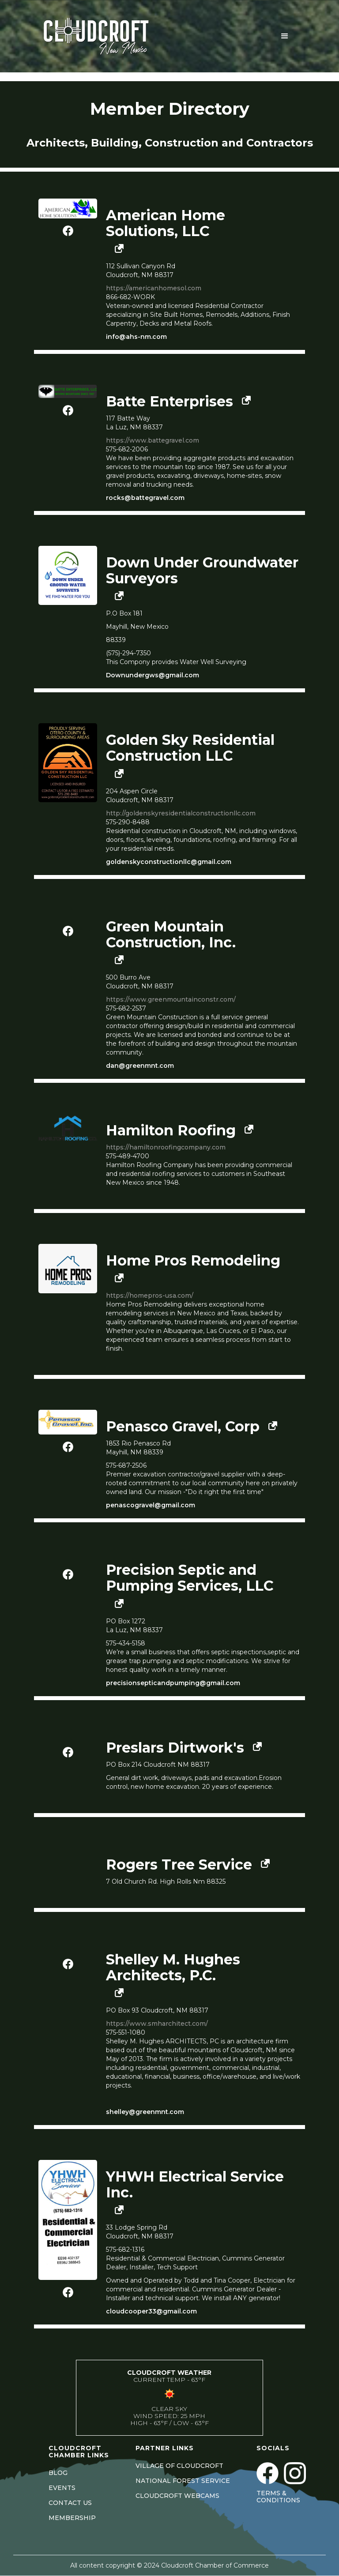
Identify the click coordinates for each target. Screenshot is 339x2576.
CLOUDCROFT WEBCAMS (177, 2495)
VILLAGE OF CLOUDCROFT (179, 2465)
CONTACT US (70, 2502)
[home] (107, 36)
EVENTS (62, 2487)
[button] (284, 36)
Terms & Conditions (278, 2497)
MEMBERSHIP (72, 2517)
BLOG (58, 2472)
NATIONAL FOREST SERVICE (183, 2480)
